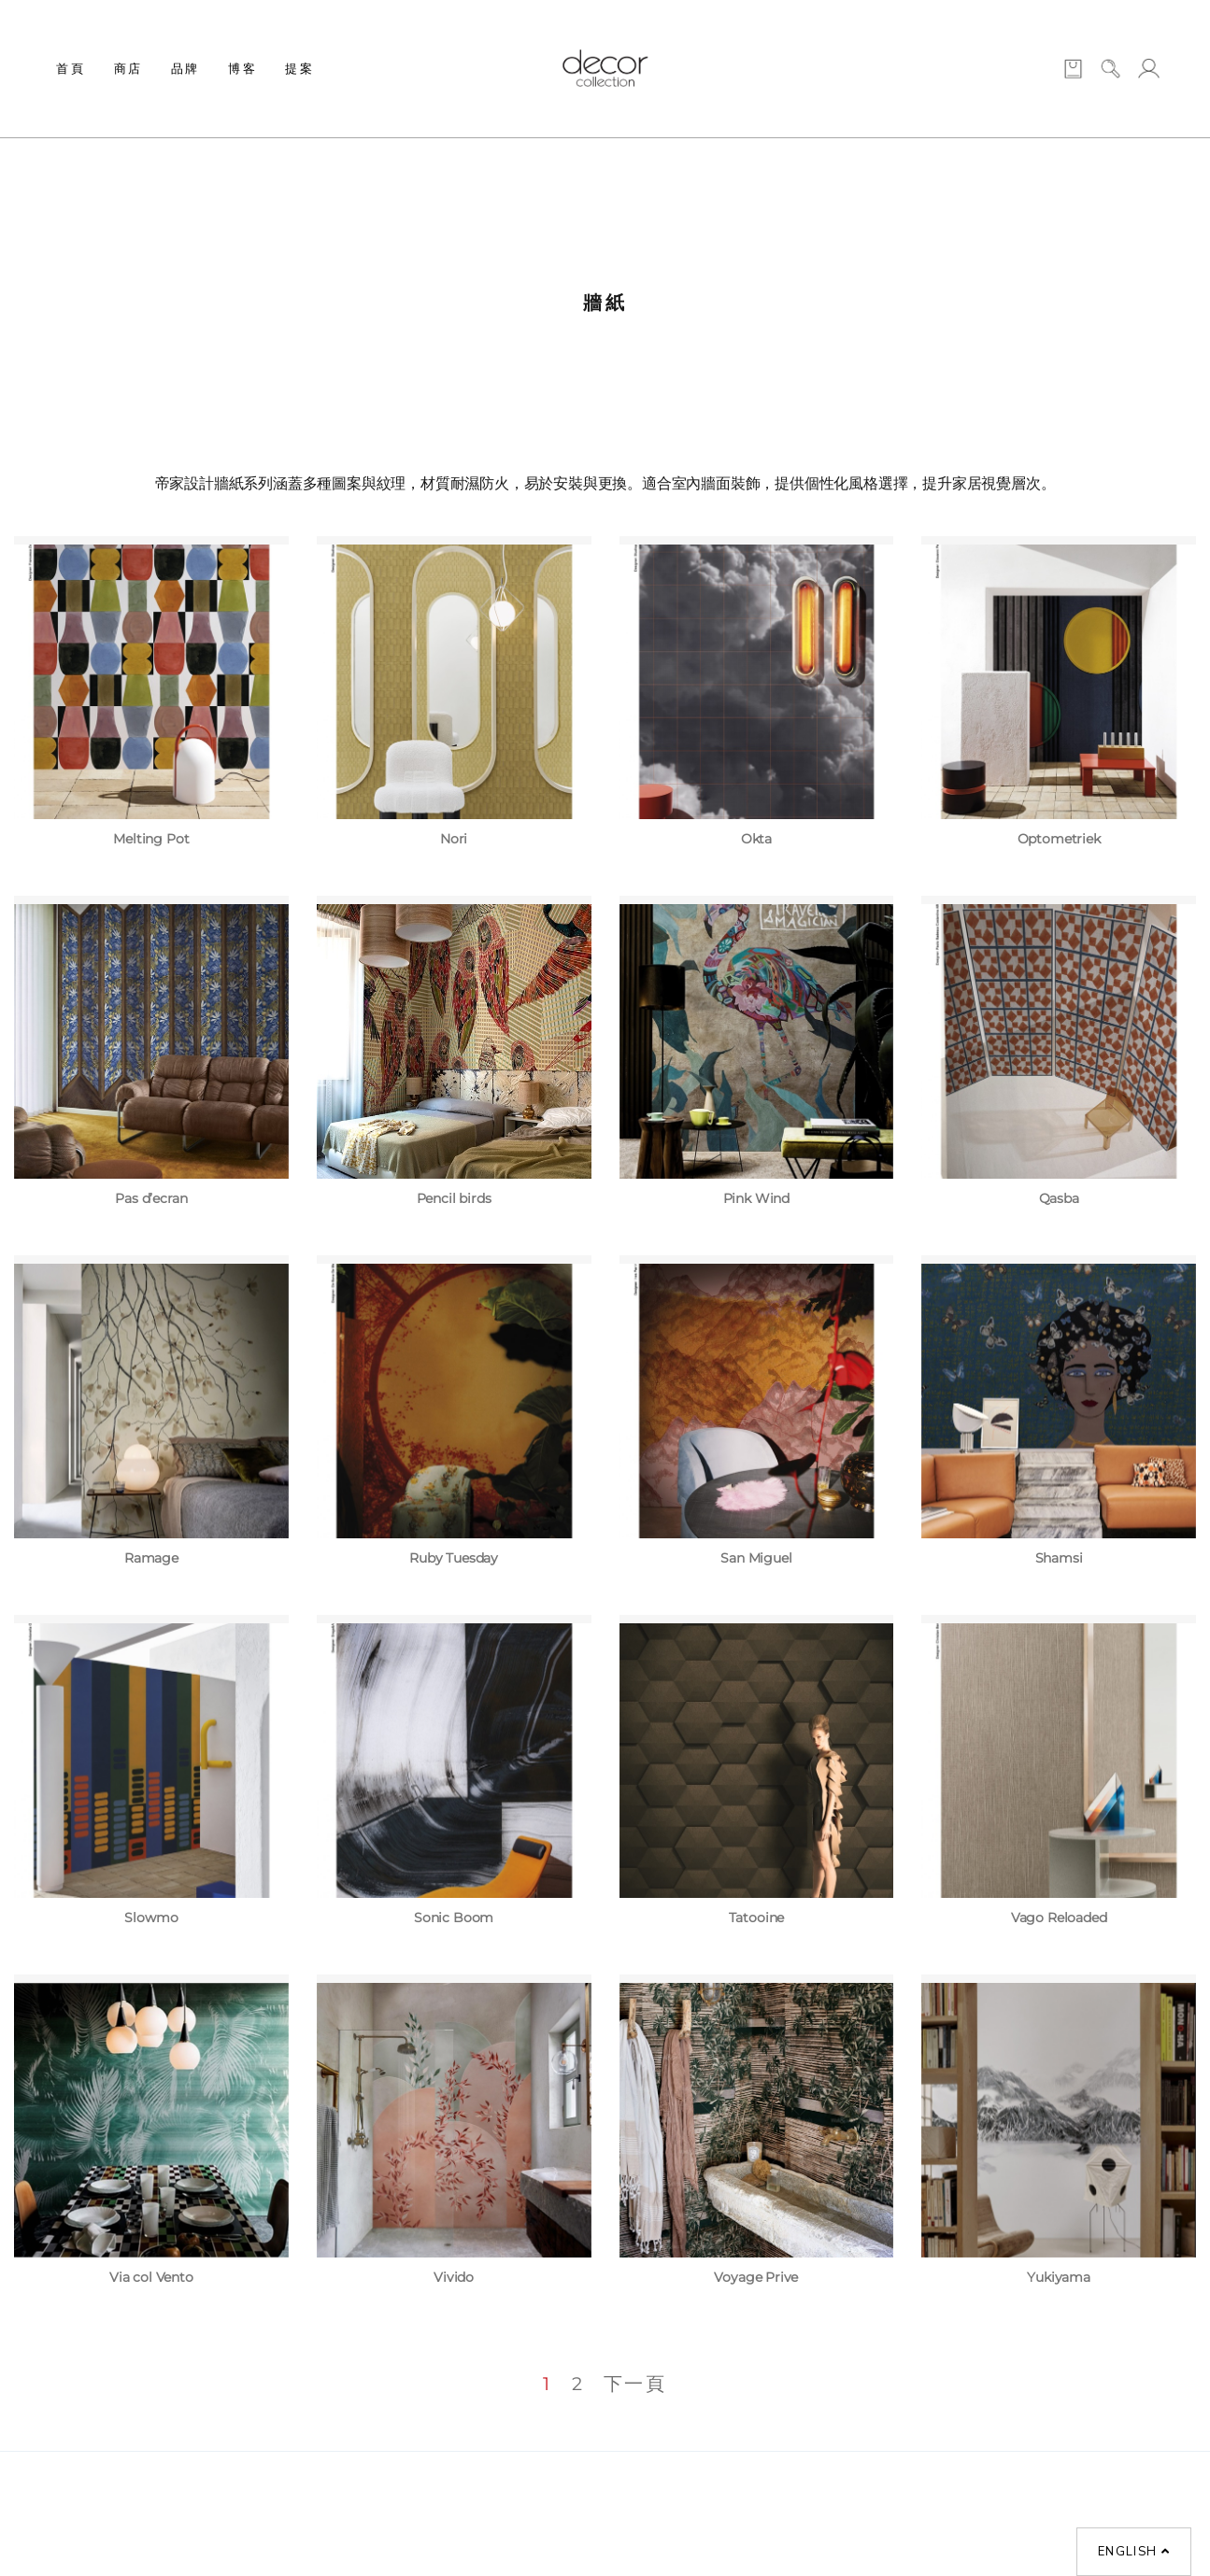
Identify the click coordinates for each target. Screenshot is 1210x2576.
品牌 (185, 68)
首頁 (70, 68)
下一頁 (635, 2383)
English (1134, 2551)
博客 (242, 68)
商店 (128, 68)
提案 (299, 68)
